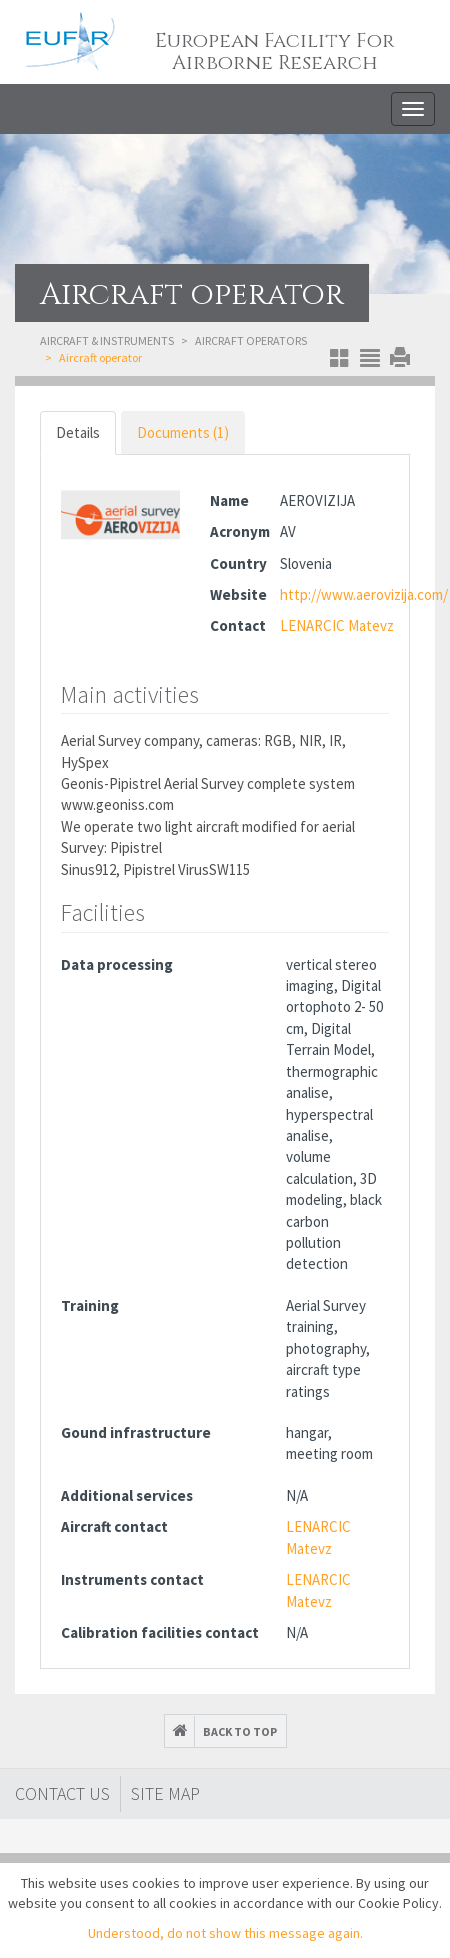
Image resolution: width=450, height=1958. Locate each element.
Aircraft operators (251, 340)
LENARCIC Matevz (337, 625)
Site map (165, 1793)
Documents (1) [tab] (183, 432)
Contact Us (62, 1793)
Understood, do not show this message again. (225, 1933)
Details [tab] (78, 432)
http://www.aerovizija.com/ (364, 594)
